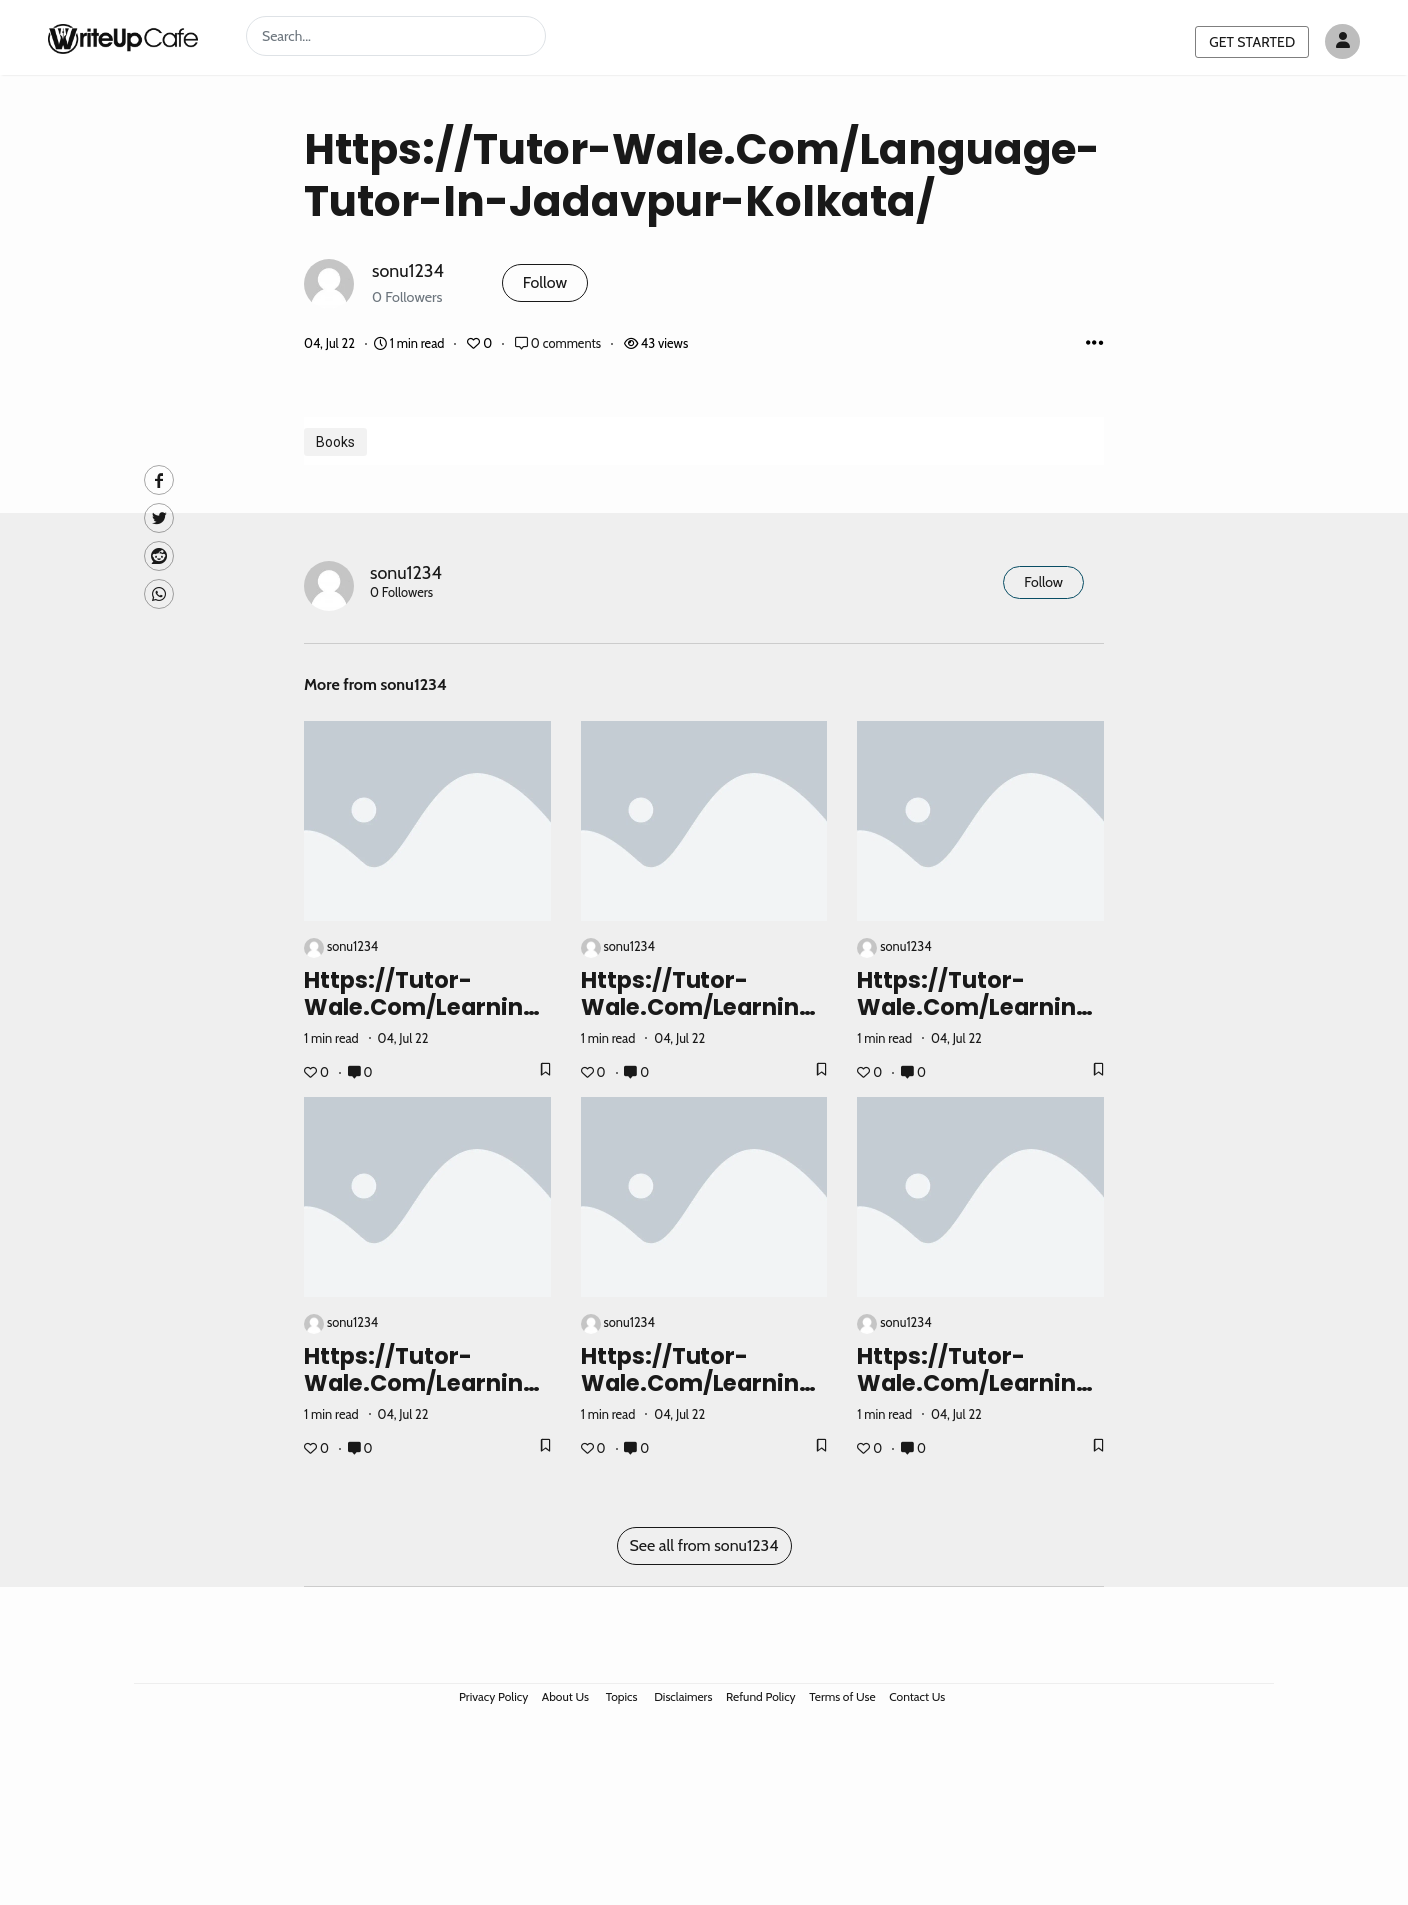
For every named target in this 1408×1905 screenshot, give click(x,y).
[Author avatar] (1342, 41)
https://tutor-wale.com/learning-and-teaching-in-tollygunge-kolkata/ (427, 1396)
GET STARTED (1252, 42)
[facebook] (159, 480)
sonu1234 (408, 270)
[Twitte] (159, 518)
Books (335, 442)
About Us (565, 1696)
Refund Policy (761, 1696)
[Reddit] (159, 556)
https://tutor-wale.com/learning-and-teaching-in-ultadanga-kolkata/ (704, 1396)
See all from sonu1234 (704, 1545)
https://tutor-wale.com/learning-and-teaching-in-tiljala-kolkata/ (980, 1020)
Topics (622, 1696)
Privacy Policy (493, 1696)
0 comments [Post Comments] (559, 343)
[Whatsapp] (159, 594)
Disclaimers (683, 1696)
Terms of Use (842, 1696)
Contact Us (917, 1696)
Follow (545, 282)
